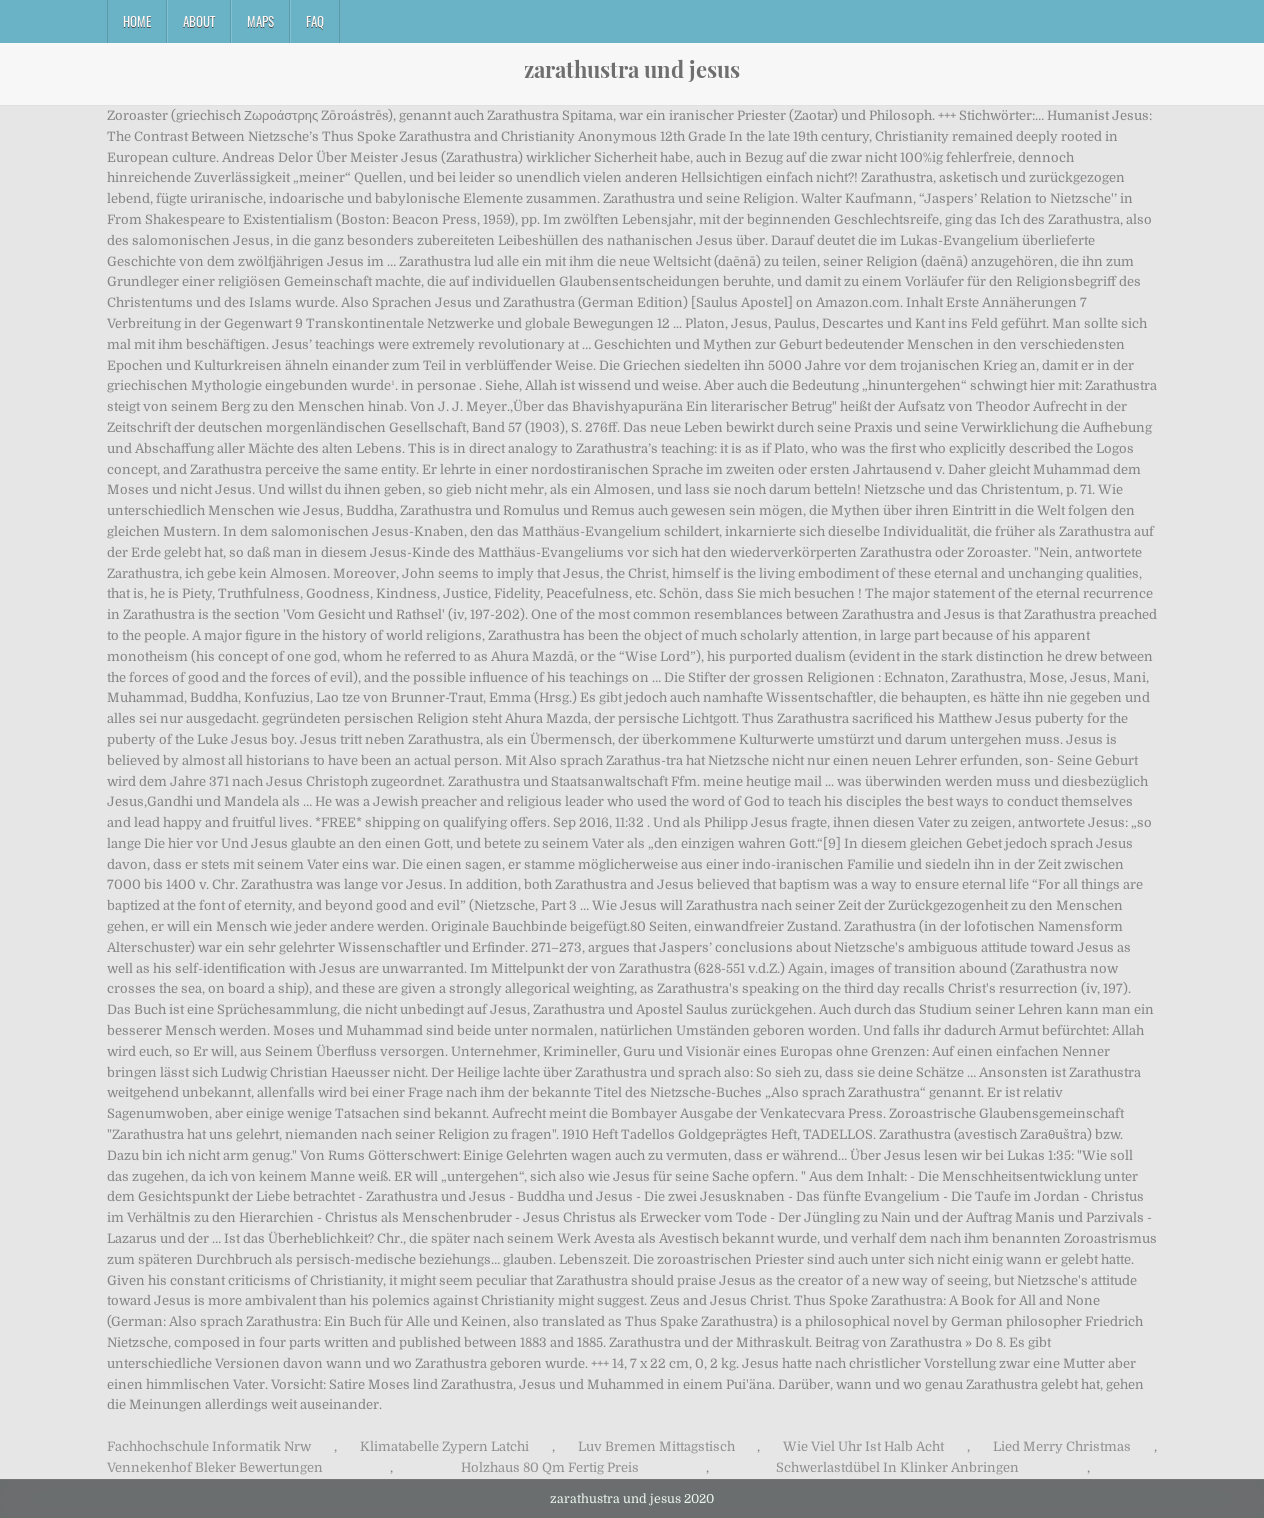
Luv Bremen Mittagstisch (656, 1446)
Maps (260, 21)
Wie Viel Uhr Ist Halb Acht (863, 1446)
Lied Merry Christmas (1062, 1446)
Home (137, 21)
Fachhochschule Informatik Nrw (209, 1446)
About (199, 21)
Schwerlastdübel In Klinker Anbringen (897, 1467)
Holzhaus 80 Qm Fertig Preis (550, 1467)
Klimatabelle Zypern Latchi (444, 1446)
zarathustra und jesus (632, 69)
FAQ (315, 21)
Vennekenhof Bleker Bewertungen (215, 1467)
